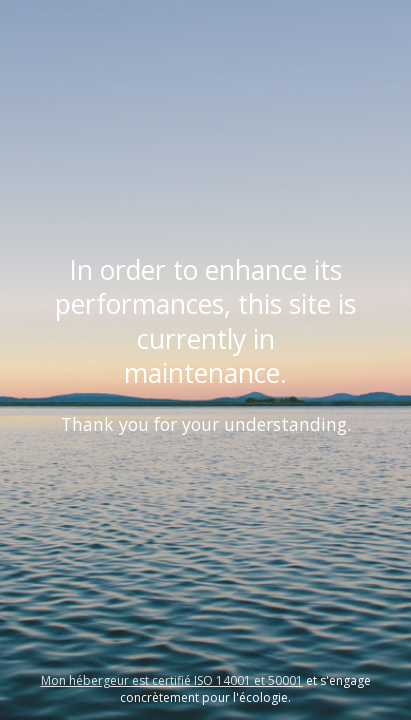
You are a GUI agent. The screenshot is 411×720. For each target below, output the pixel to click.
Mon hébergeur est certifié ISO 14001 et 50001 (172, 680)
